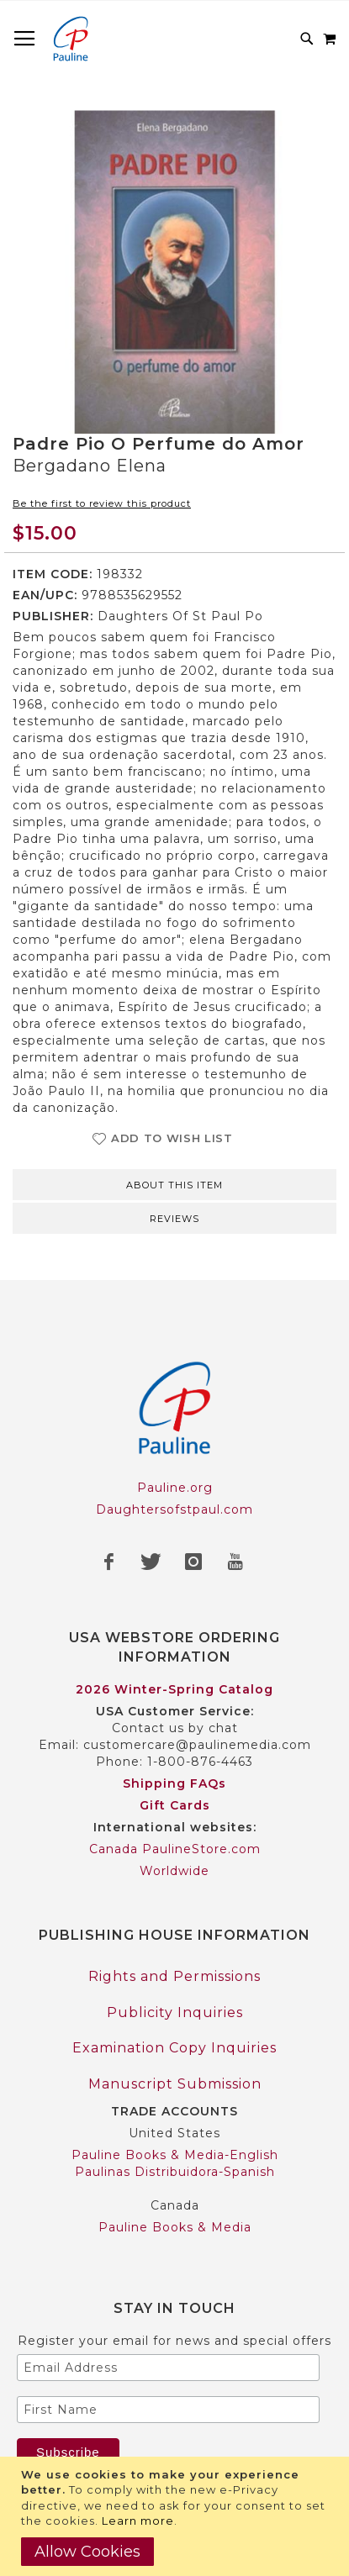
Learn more (138, 2520)
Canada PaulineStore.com (175, 1849)
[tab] (174, 1183)
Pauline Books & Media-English (174, 2154)
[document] (176, 2516)
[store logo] (70, 38)
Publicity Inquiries (175, 2012)
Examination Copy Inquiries (174, 2048)
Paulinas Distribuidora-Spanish (175, 2171)
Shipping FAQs (174, 1783)
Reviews (174, 1219)
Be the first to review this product (102, 503)
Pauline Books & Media (174, 2227)
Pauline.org (175, 1487)
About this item (174, 1185)
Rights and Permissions (174, 1976)
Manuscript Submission (175, 2084)
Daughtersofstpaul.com (174, 1509)
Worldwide (174, 1870)
